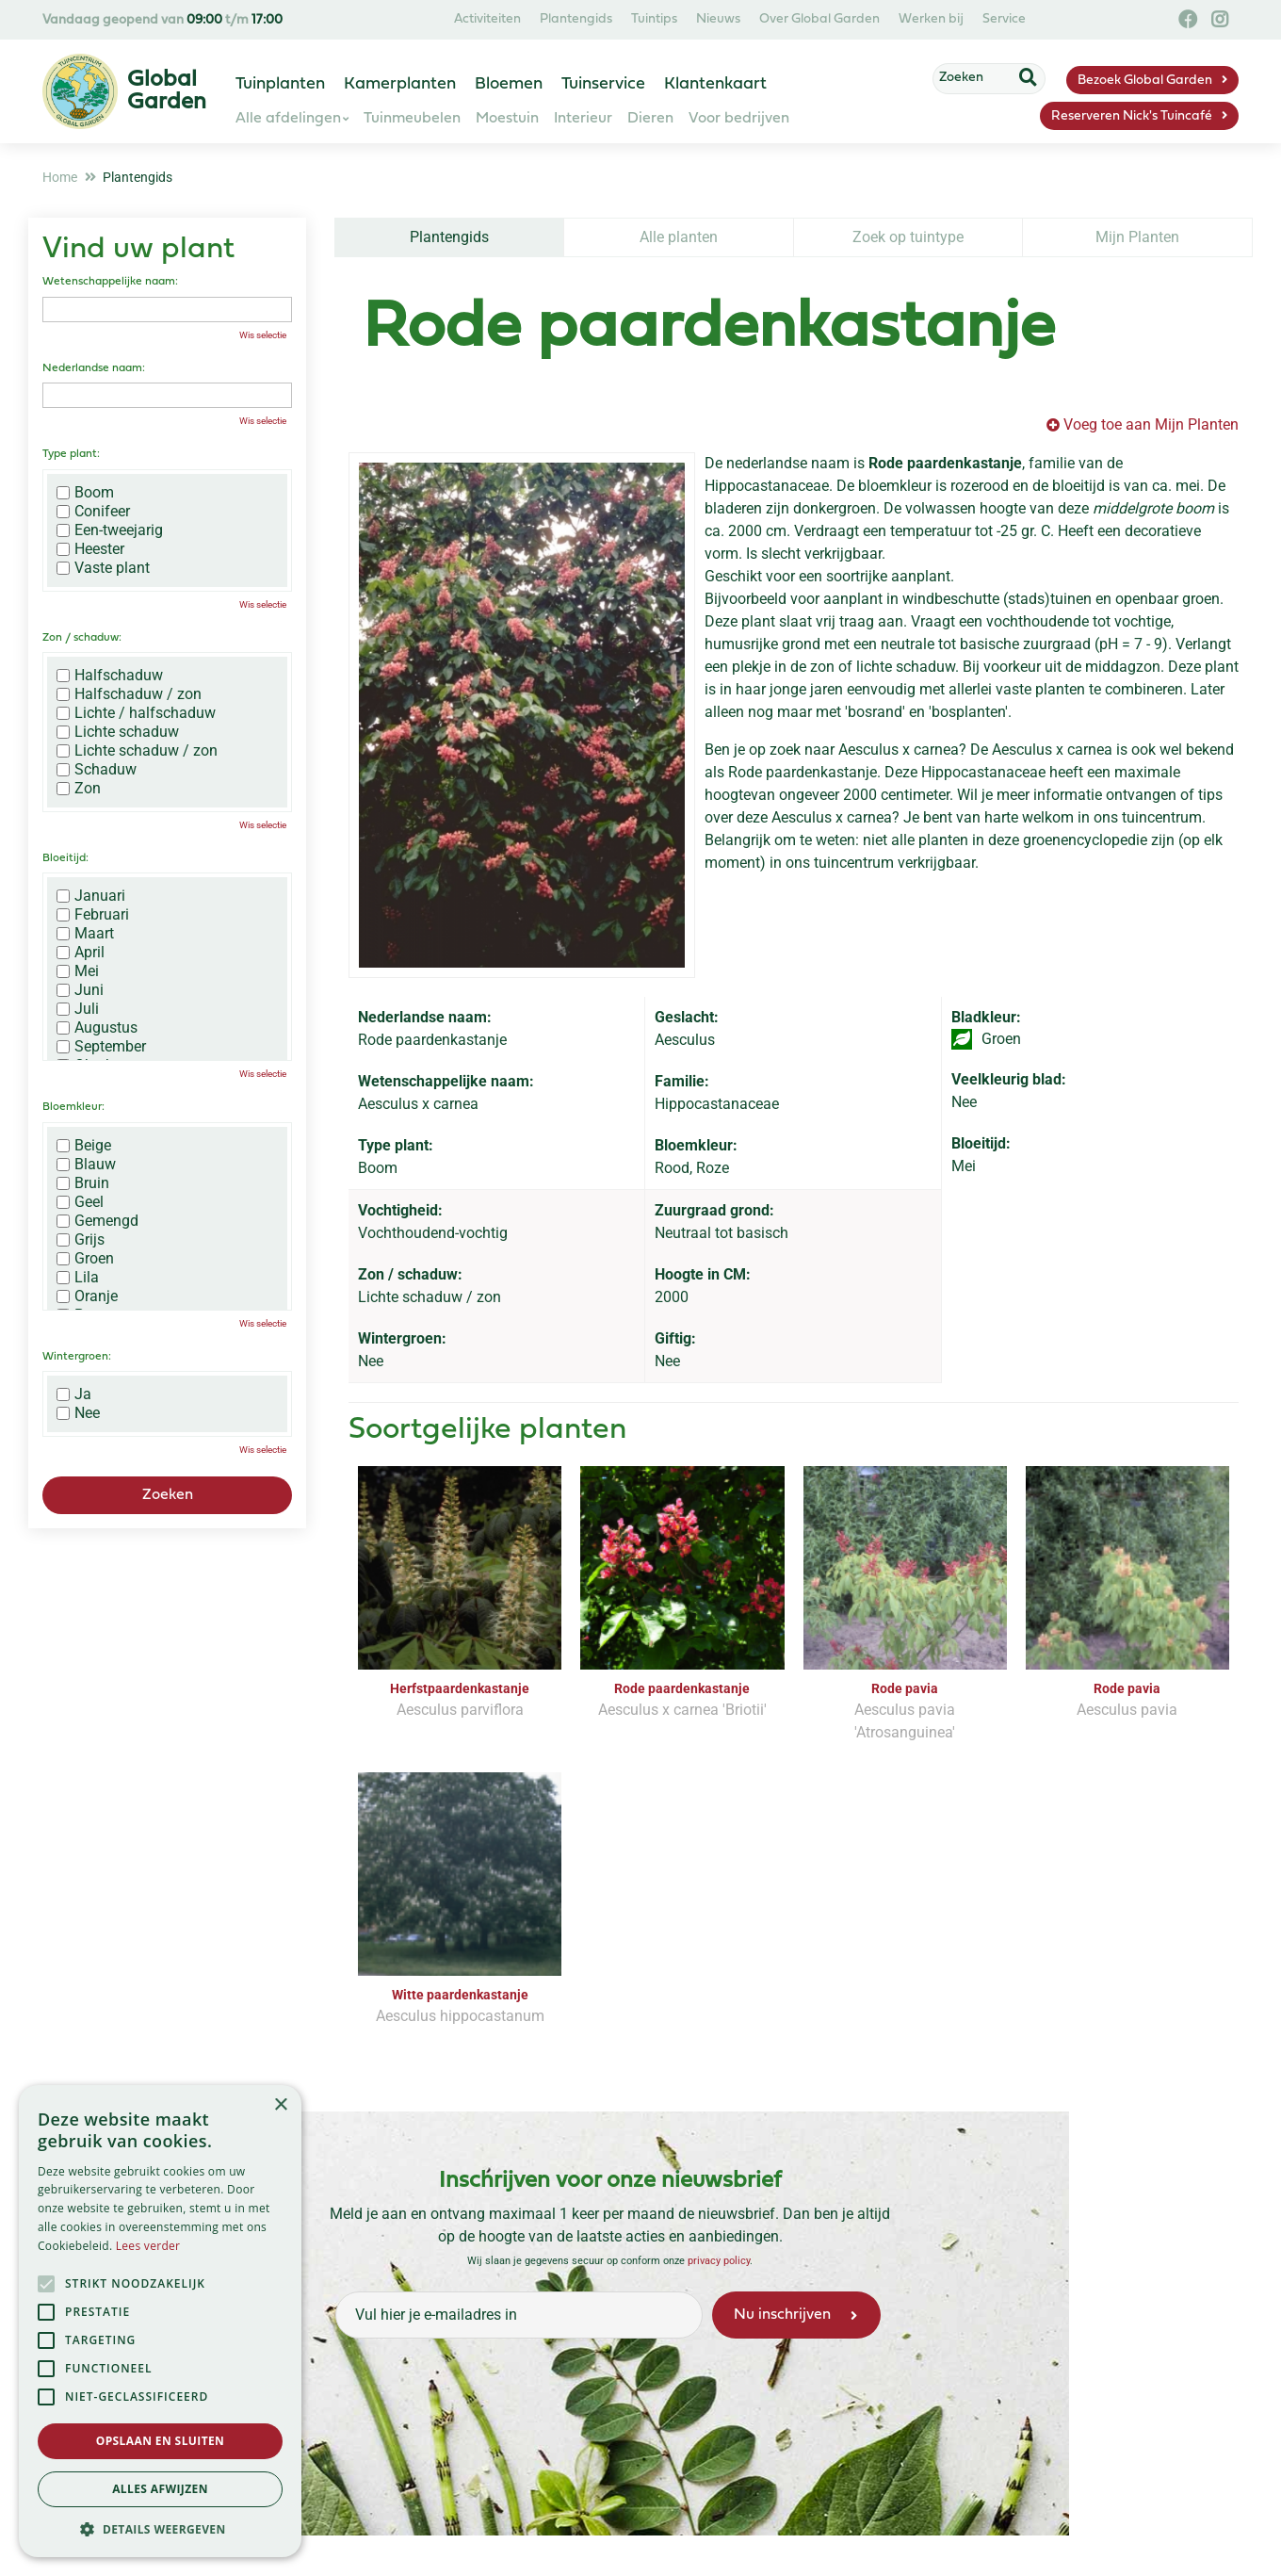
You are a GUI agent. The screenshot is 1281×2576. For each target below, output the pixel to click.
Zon (79, 788)
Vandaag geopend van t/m (162, 20)
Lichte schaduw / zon (137, 751)
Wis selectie (262, 335)
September (101, 1046)
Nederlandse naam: (93, 368)
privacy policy (719, 2238)
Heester (90, 549)
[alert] (160, 2321)
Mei (78, 971)
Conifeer (93, 511)
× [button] (280, 2105)
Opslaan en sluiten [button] (160, 2441)
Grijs (81, 1240)
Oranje (87, 1296)
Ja (74, 1394)
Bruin (83, 1183)
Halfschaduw (110, 675)
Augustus (97, 1028)
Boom (85, 492)
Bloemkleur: (73, 1107)
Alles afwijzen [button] (160, 2489)
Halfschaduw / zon (129, 694)
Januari (91, 896)
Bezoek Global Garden (1145, 80)
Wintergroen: (76, 1356)
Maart (85, 933)
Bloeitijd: (65, 858)
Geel (80, 1202)
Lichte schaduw (118, 732)
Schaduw (97, 769)
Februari (93, 914)
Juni (80, 990)
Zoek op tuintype (908, 237)
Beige (84, 1145)
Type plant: (71, 454)
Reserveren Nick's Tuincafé (1131, 116)
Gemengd (97, 1221)
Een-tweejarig (110, 530)
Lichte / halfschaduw (136, 713)
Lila (78, 1277)
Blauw (86, 1164)
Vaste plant (103, 568)
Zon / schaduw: (82, 638)
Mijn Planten (1137, 237)
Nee (78, 1413)
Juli (78, 1009)
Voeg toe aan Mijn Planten (1151, 424)
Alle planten (679, 237)
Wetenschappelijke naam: (110, 281)
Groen (85, 1258)
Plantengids (449, 237)
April (81, 952)
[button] (160, 2528)
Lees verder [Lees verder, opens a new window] (148, 2246)
